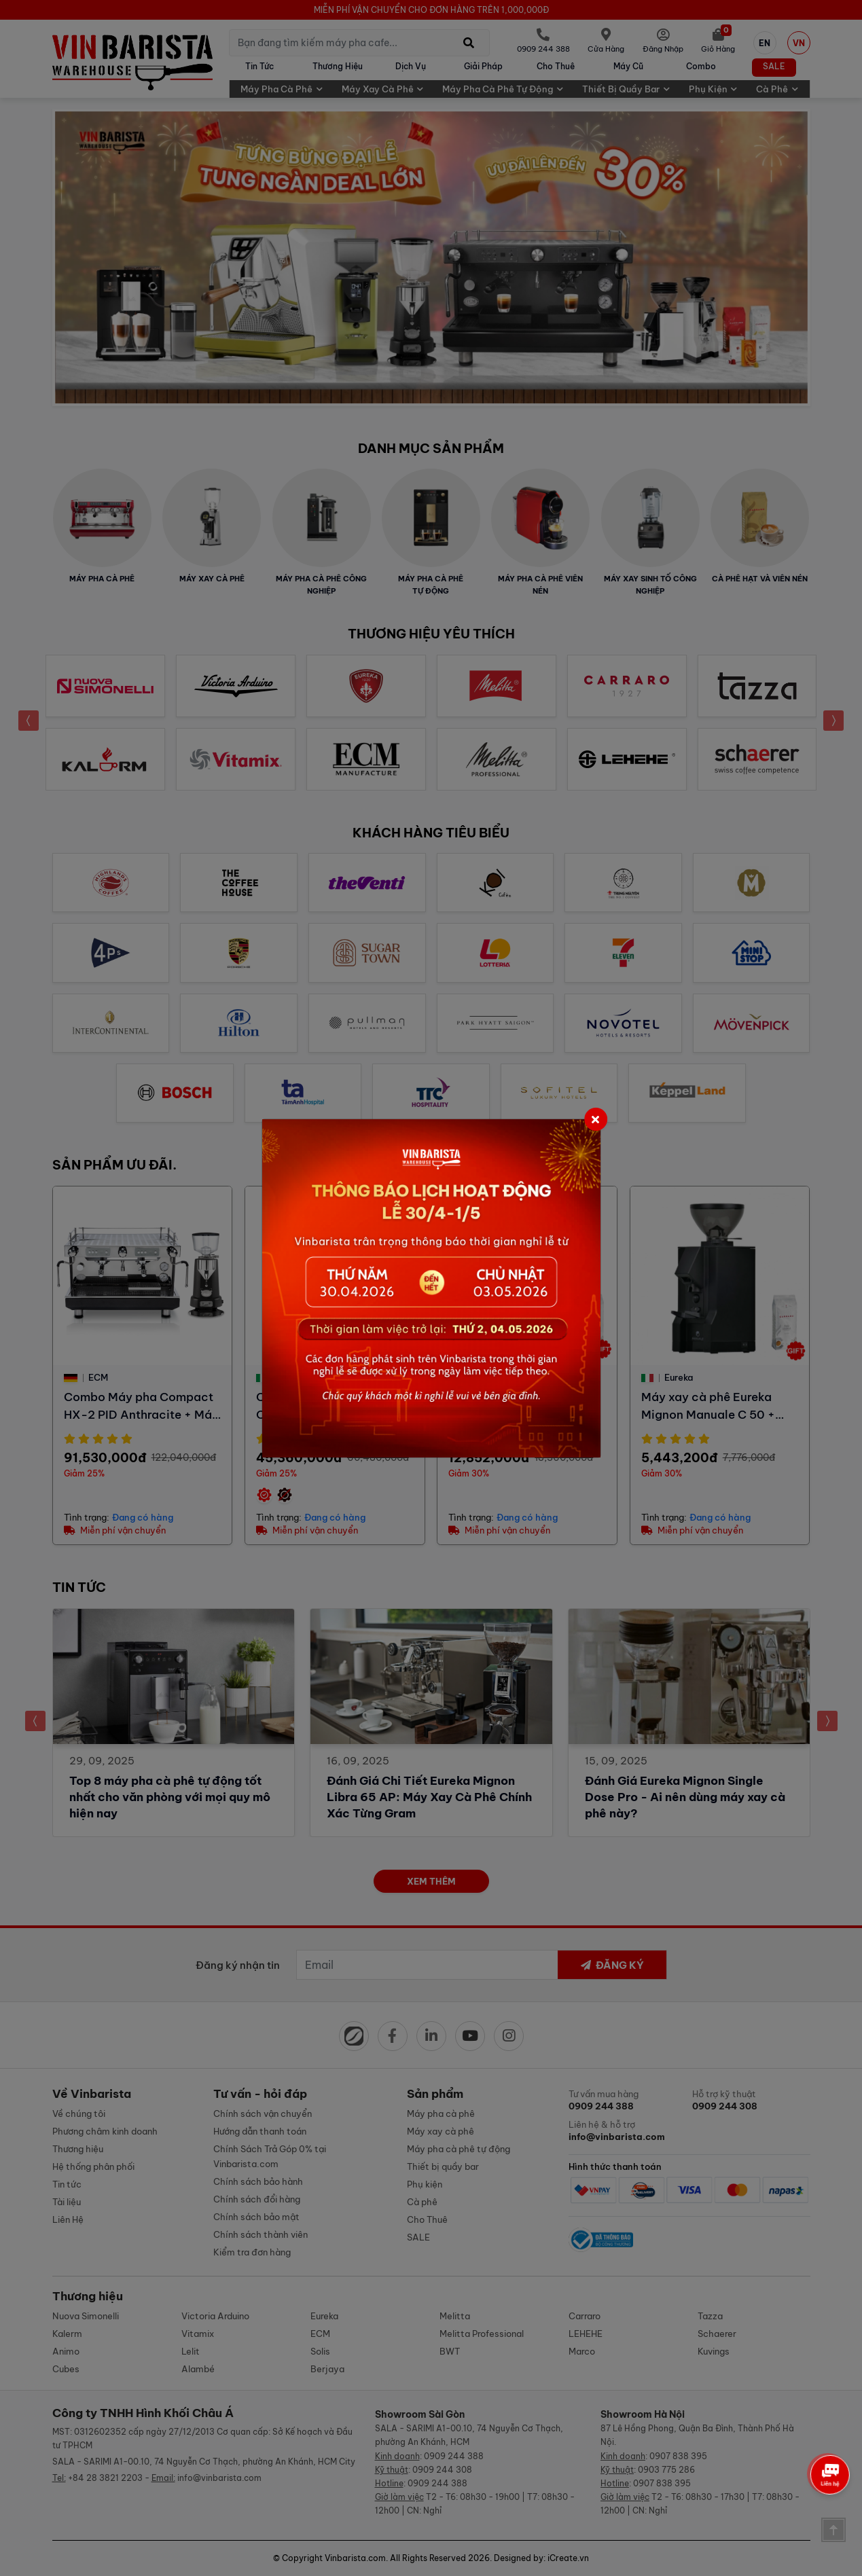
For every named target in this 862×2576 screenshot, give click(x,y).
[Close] (595, 1119)
